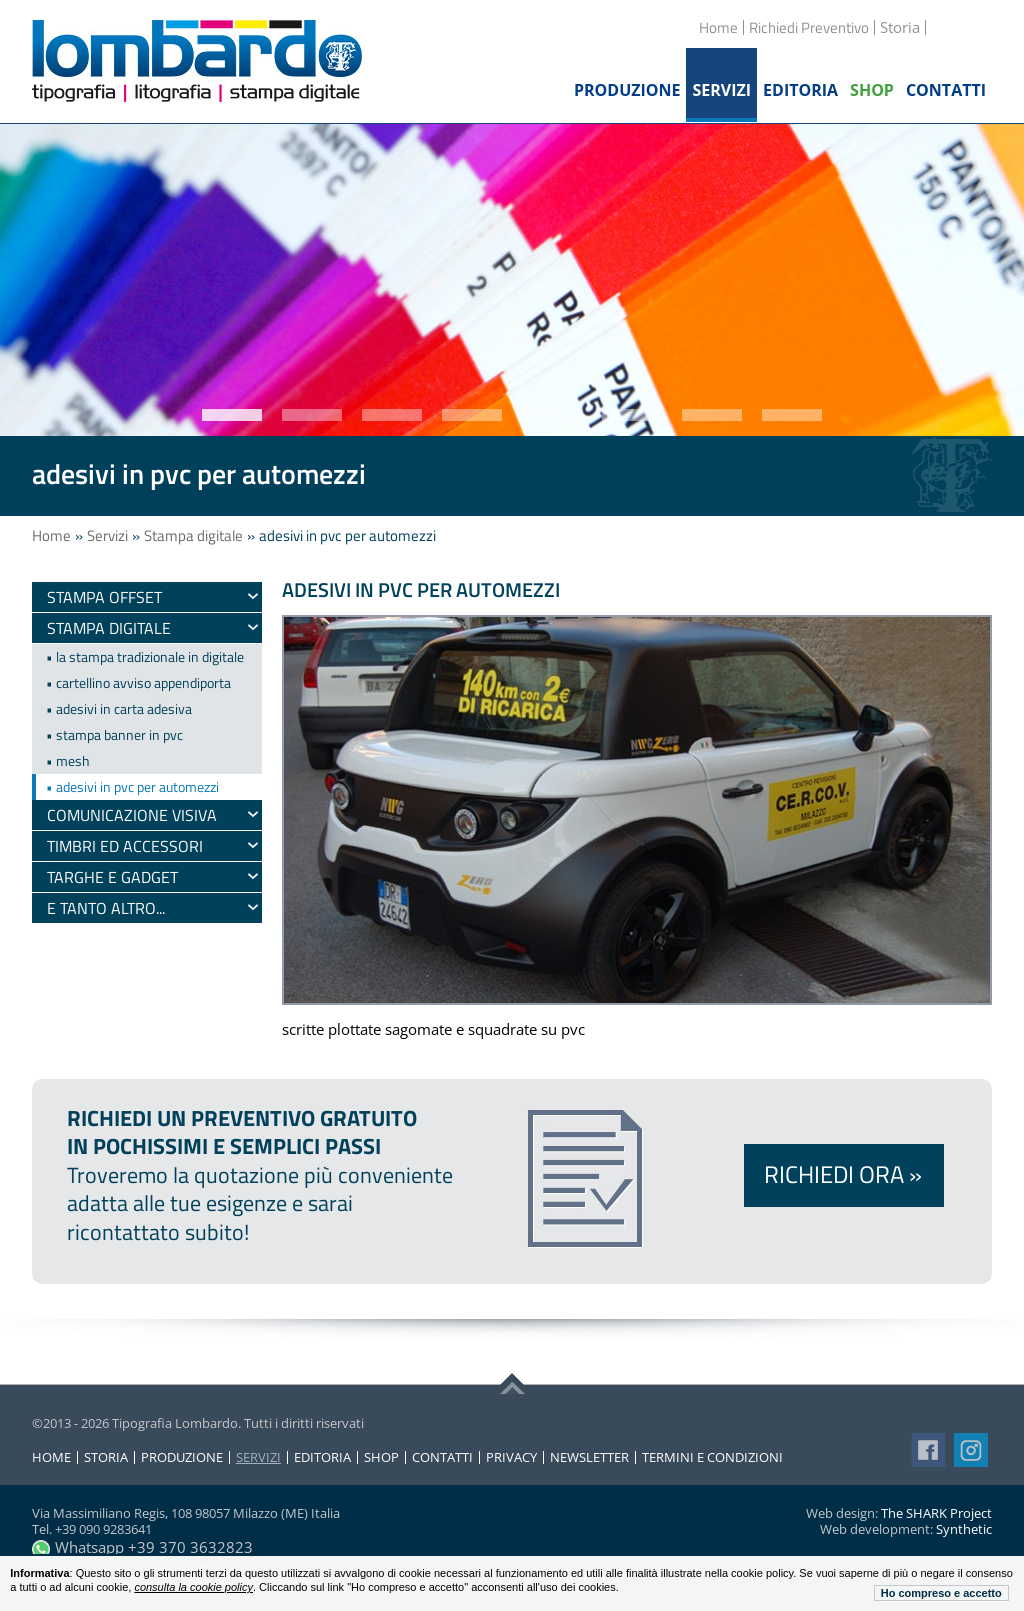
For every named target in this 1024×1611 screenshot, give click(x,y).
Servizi (107, 535)
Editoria (322, 1457)
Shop (381, 1457)
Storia (106, 1457)
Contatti (442, 1457)
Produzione (182, 1457)
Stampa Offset (104, 597)
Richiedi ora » (843, 1174)
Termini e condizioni (712, 1457)
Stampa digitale (193, 535)
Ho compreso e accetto (941, 1593)
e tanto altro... (106, 908)
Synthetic (964, 1529)
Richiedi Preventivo (809, 27)
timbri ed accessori (125, 846)
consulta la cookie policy (193, 1587)
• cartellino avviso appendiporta (138, 682)
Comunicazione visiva (132, 815)
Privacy (511, 1457)
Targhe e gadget (112, 877)
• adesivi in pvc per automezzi (132, 786)
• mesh (68, 760)
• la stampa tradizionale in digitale (145, 656)
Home (718, 27)
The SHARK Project (936, 1513)
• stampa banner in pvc (114, 734)
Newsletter (589, 1457)
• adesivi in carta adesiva (119, 708)
